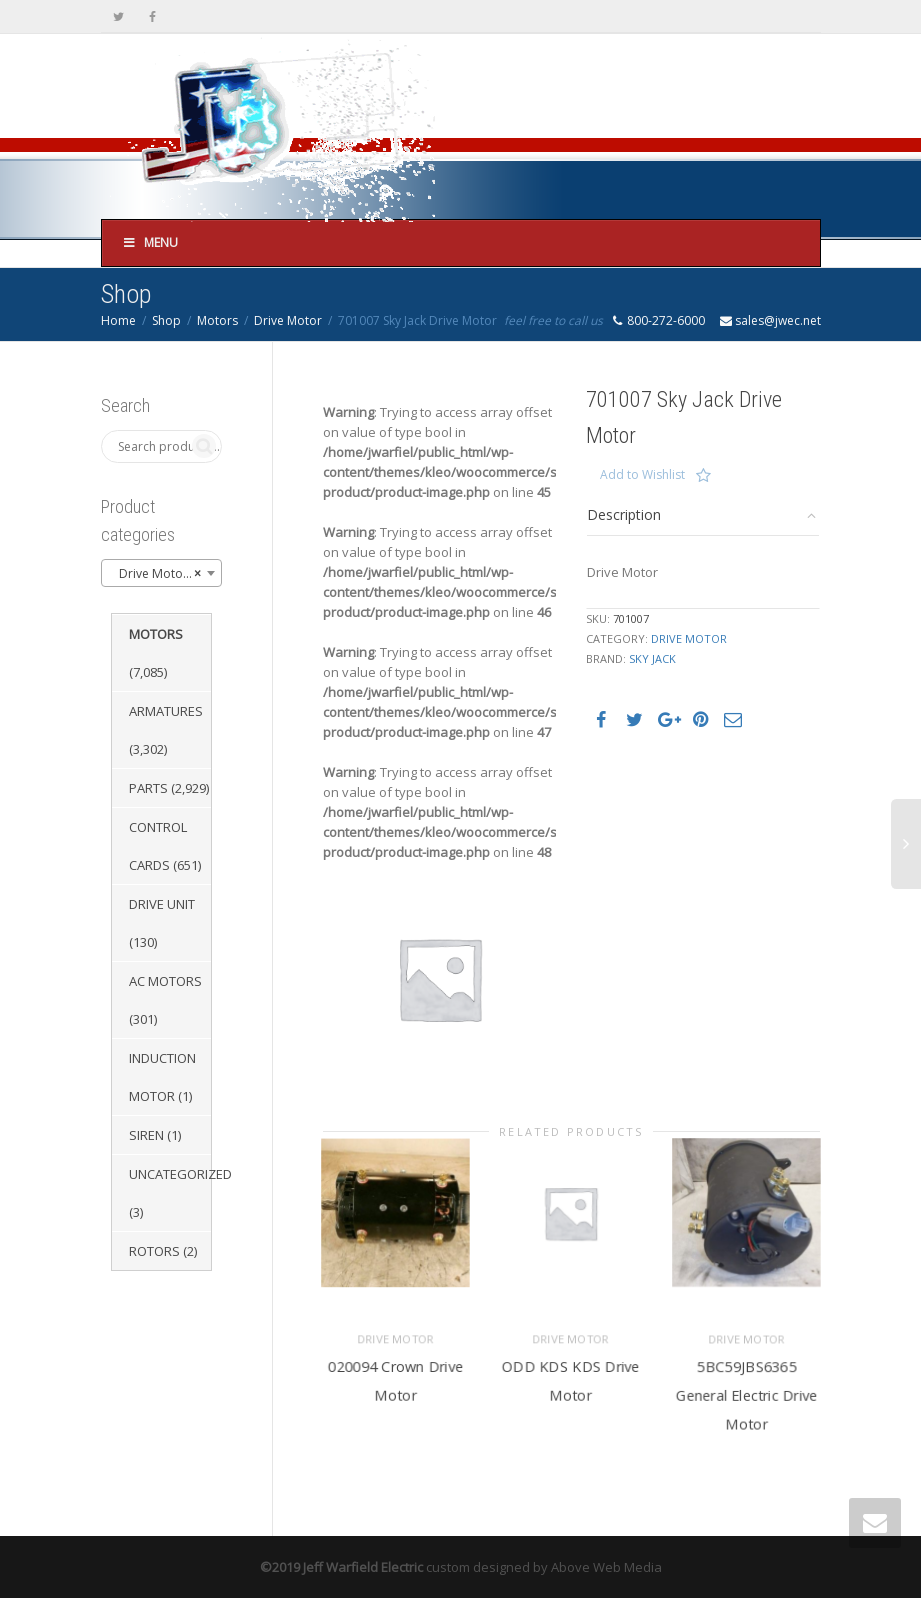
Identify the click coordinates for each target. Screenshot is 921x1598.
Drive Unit (162, 904)
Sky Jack (652, 658)
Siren (146, 1135)
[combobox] (162, 573)
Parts (148, 788)
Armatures (166, 711)
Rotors (154, 1251)
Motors (217, 320)
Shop (166, 320)
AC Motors (165, 981)
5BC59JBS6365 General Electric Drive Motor (746, 1394)
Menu (150, 242)
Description (624, 514)
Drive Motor (288, 320)
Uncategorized (180, 1174)
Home (118, 320)
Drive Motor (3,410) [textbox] (166, 574)
